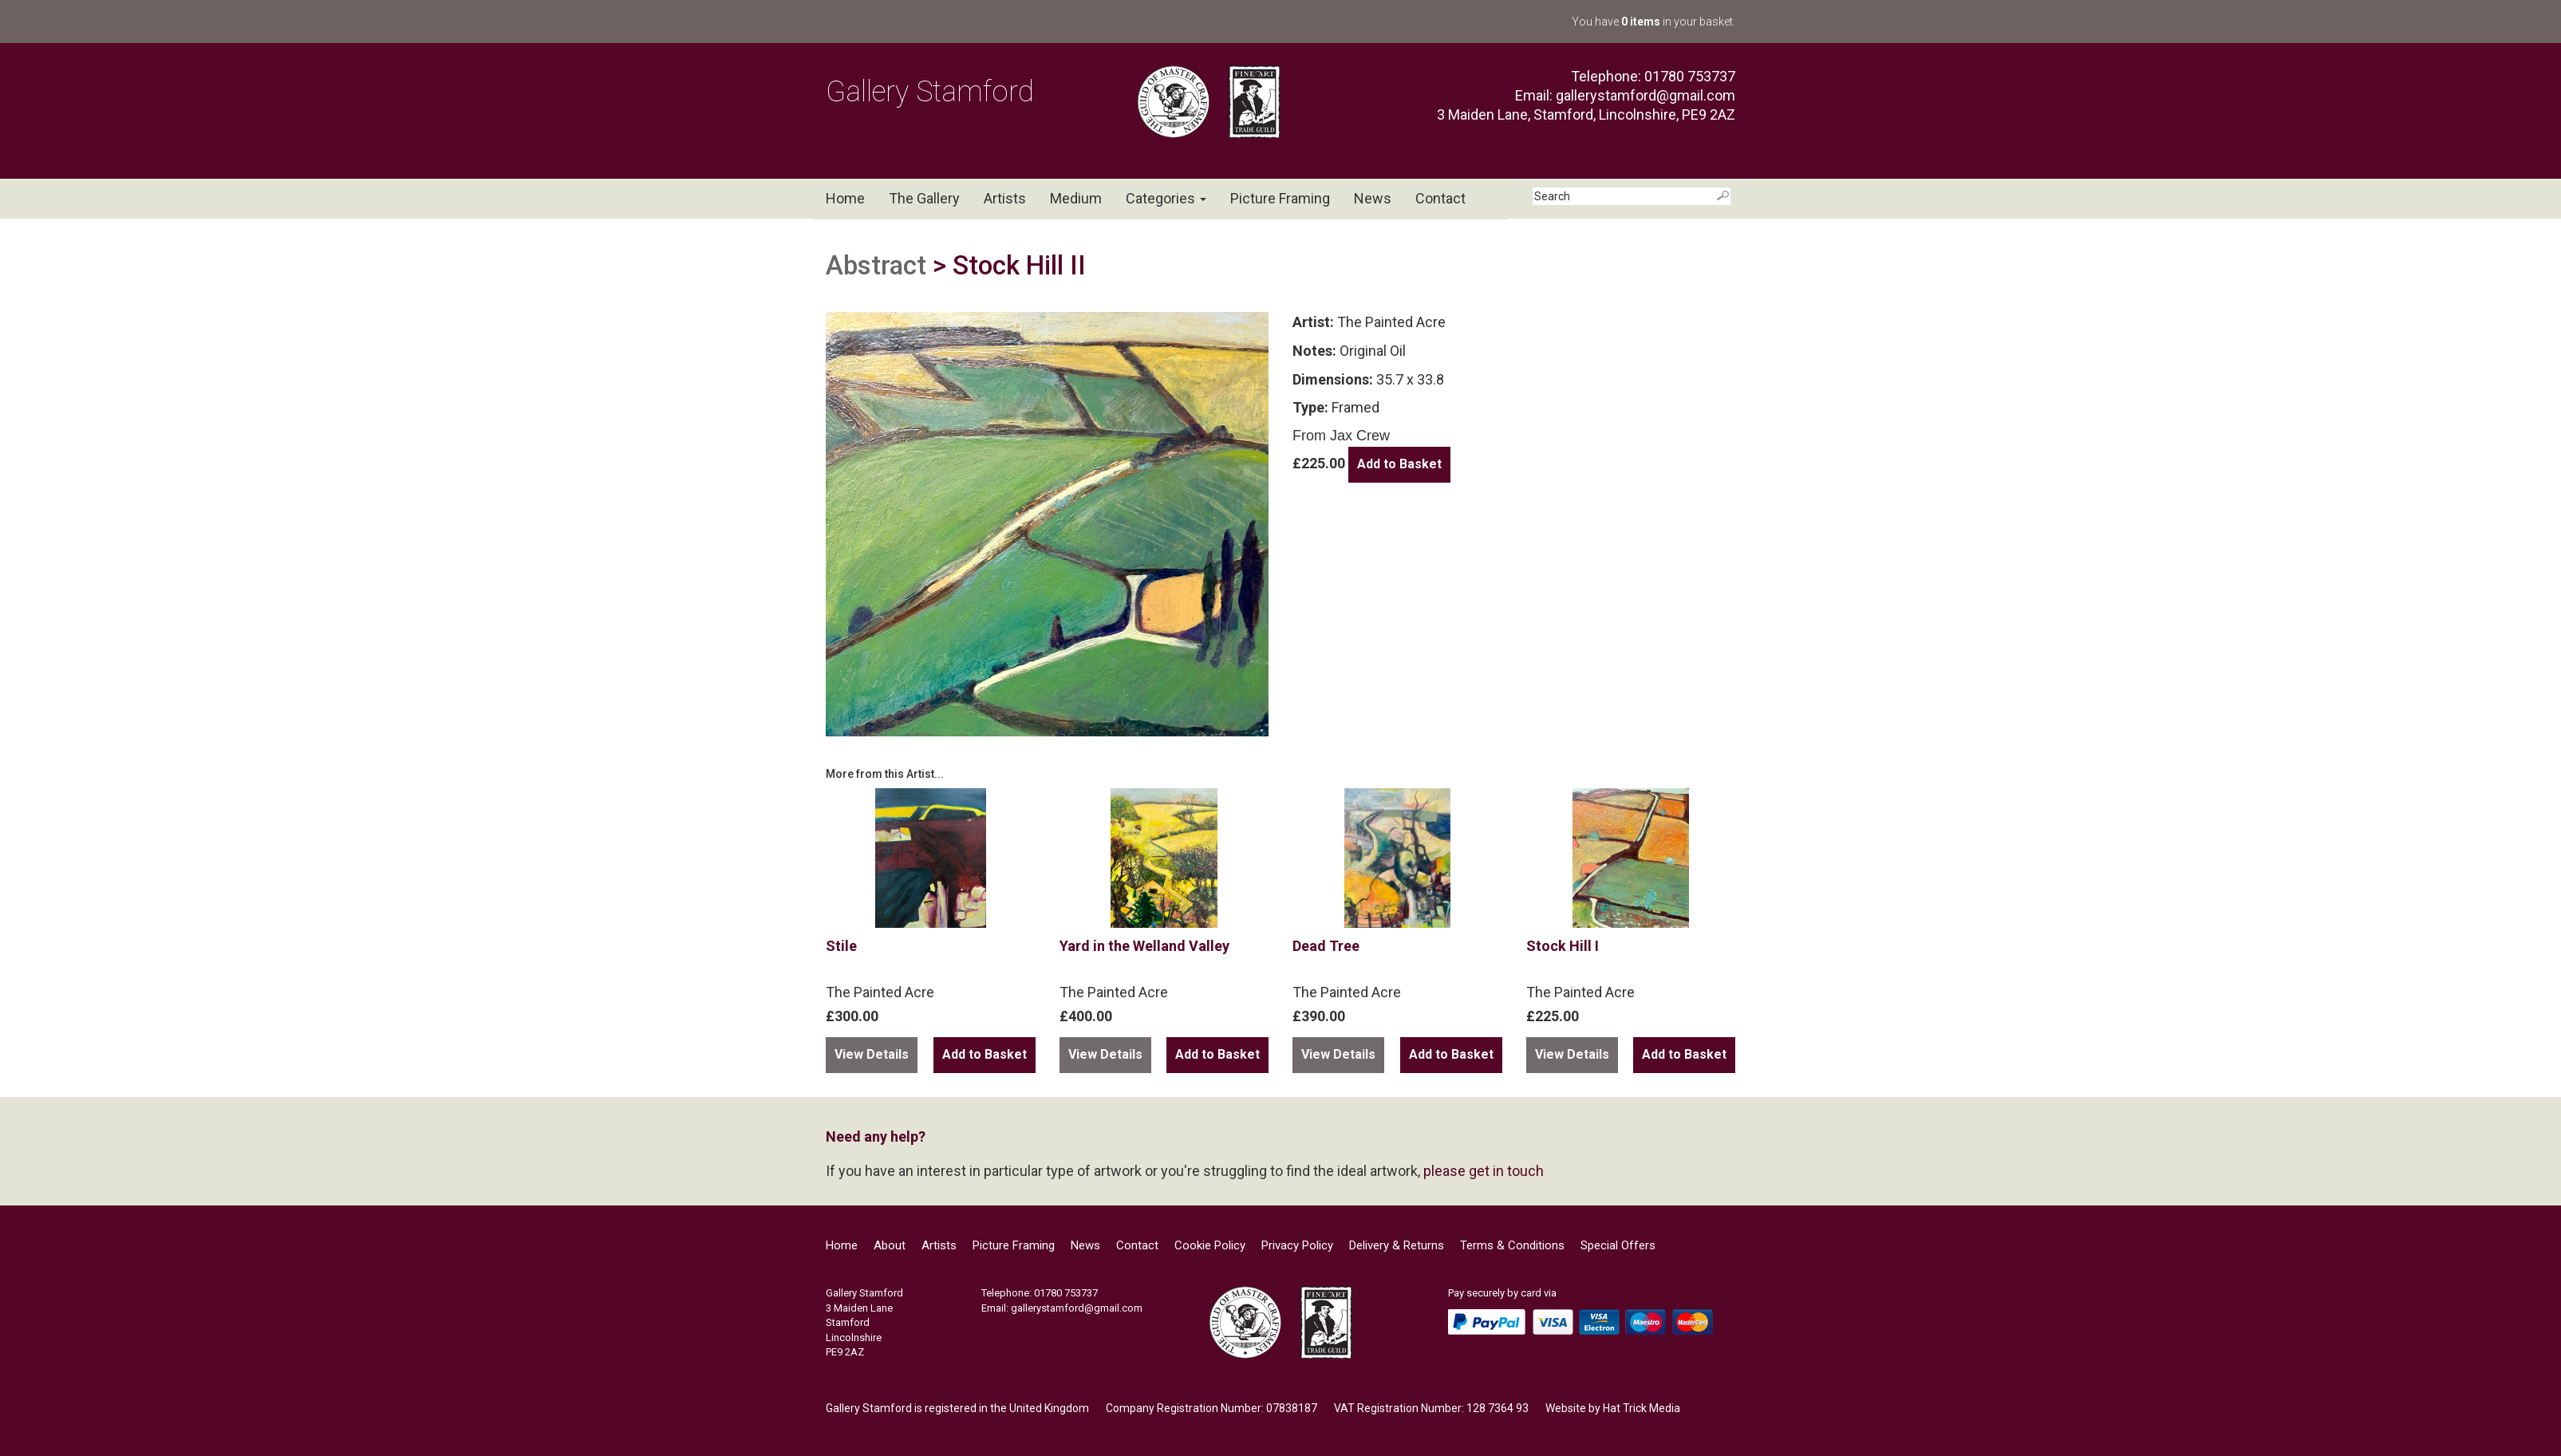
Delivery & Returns (1396, 1245)
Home (845, 198)
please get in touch (1483, 1170)
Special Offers (1617, 1245)
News (1372, 198)
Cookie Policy (1209, 1245)
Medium (1076, 198)
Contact (1440, 198)
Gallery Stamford (930, 92)
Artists (1005, 198)
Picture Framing (1280, 198)
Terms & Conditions (1512, 1245)
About (890, 1245)
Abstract (876, 265)
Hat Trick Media (1641, 1408)
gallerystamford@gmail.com (1645, 95)
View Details (872, 1054)
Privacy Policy (1297, 1245)
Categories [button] (1166, 198)
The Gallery (924, 198)
